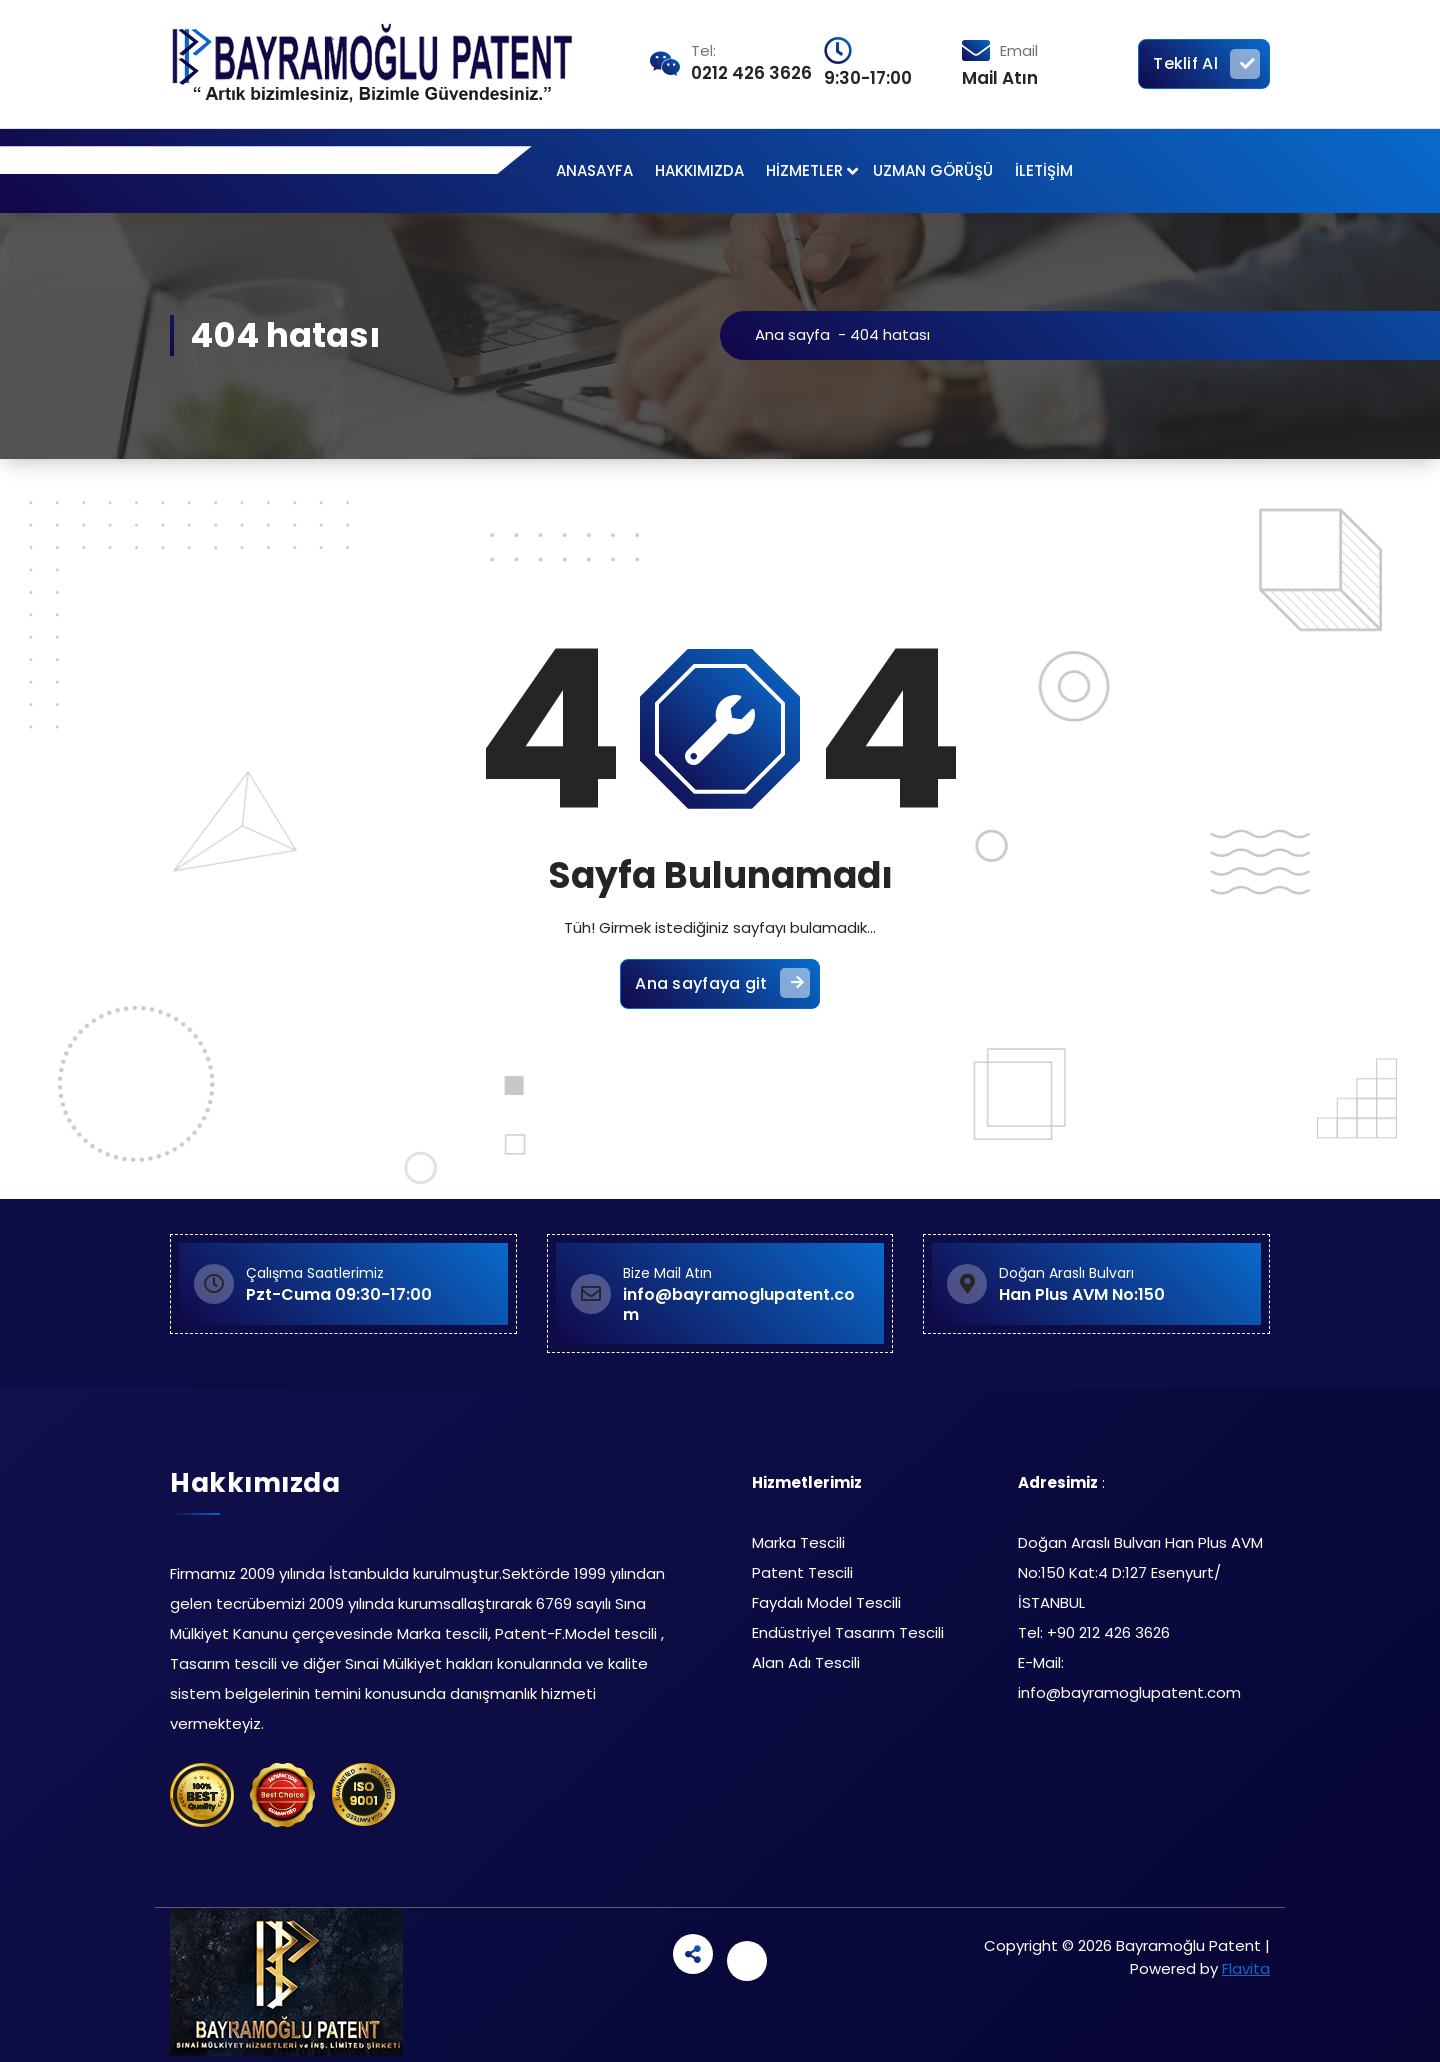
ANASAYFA (594, 170)
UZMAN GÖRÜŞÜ (933, 170)
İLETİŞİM (1044, 170)
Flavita (1246, 1968)
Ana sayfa (796, 334)
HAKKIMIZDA (699, 170)
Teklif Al (1206, 64)
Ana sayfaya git (722, 986)
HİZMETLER (804, 170)
